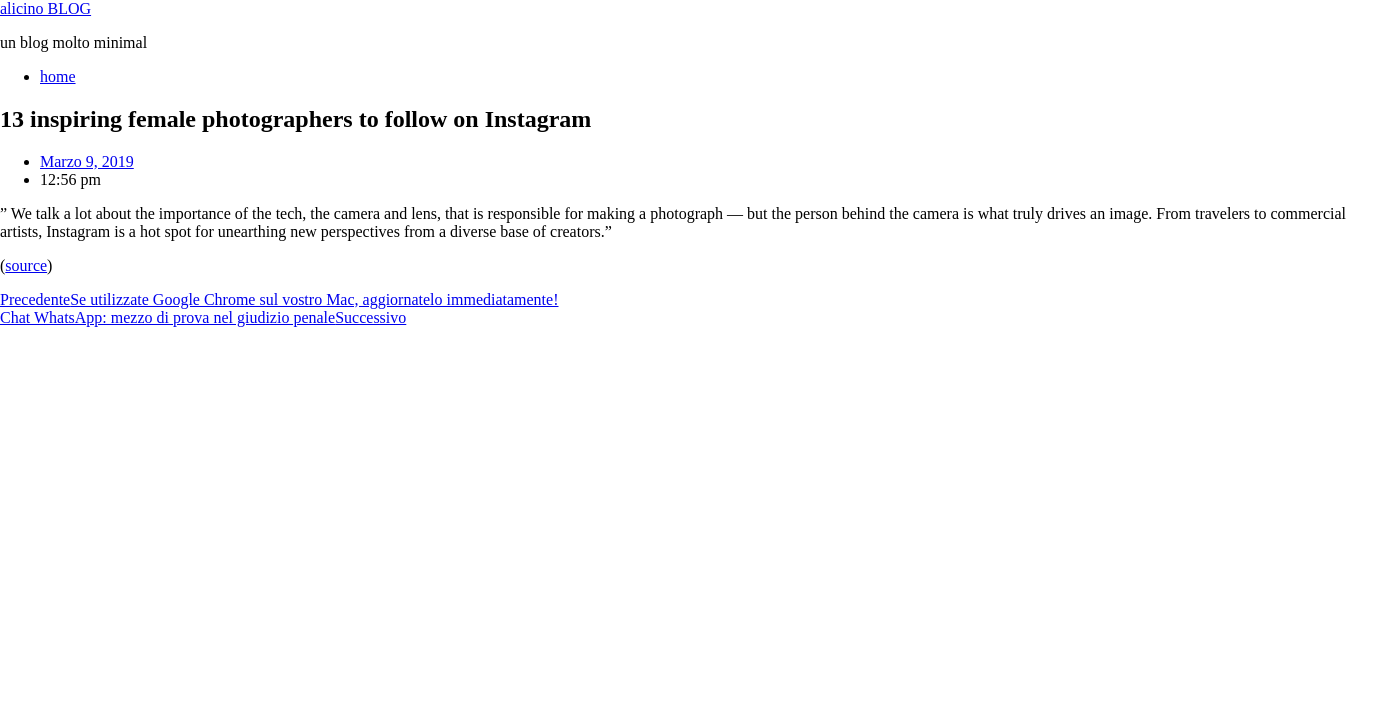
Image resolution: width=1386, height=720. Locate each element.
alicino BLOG (45, 8)
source (26, 265)
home (58, 76)
